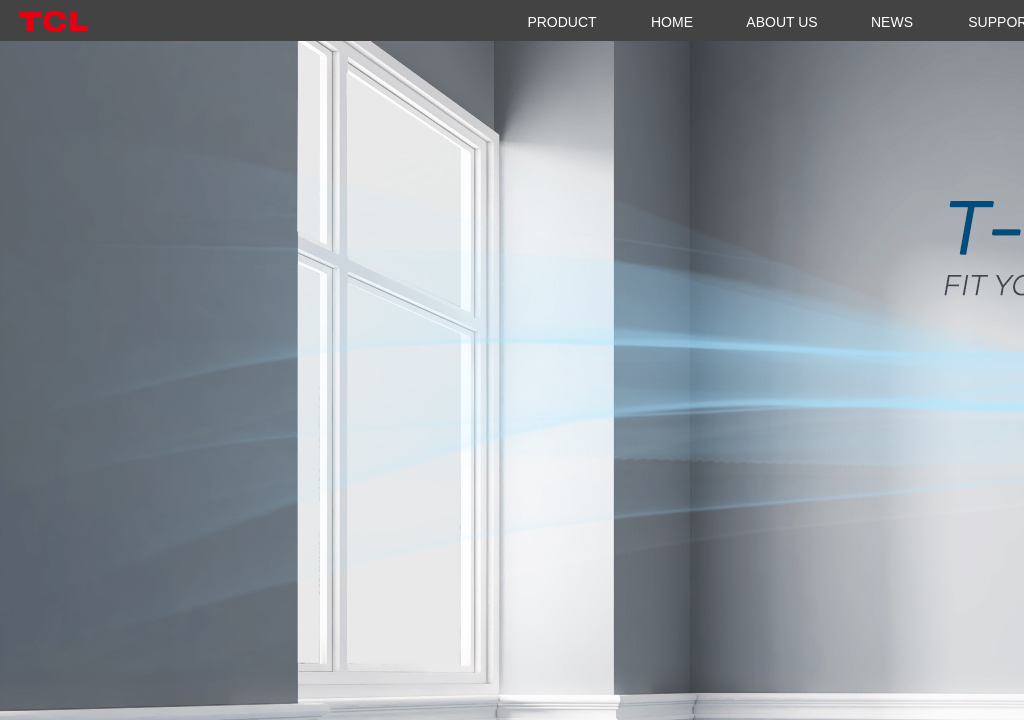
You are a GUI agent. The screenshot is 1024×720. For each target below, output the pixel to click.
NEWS (892, 22)
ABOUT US (781, 22)
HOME (672, 22)
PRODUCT (561, 22)
